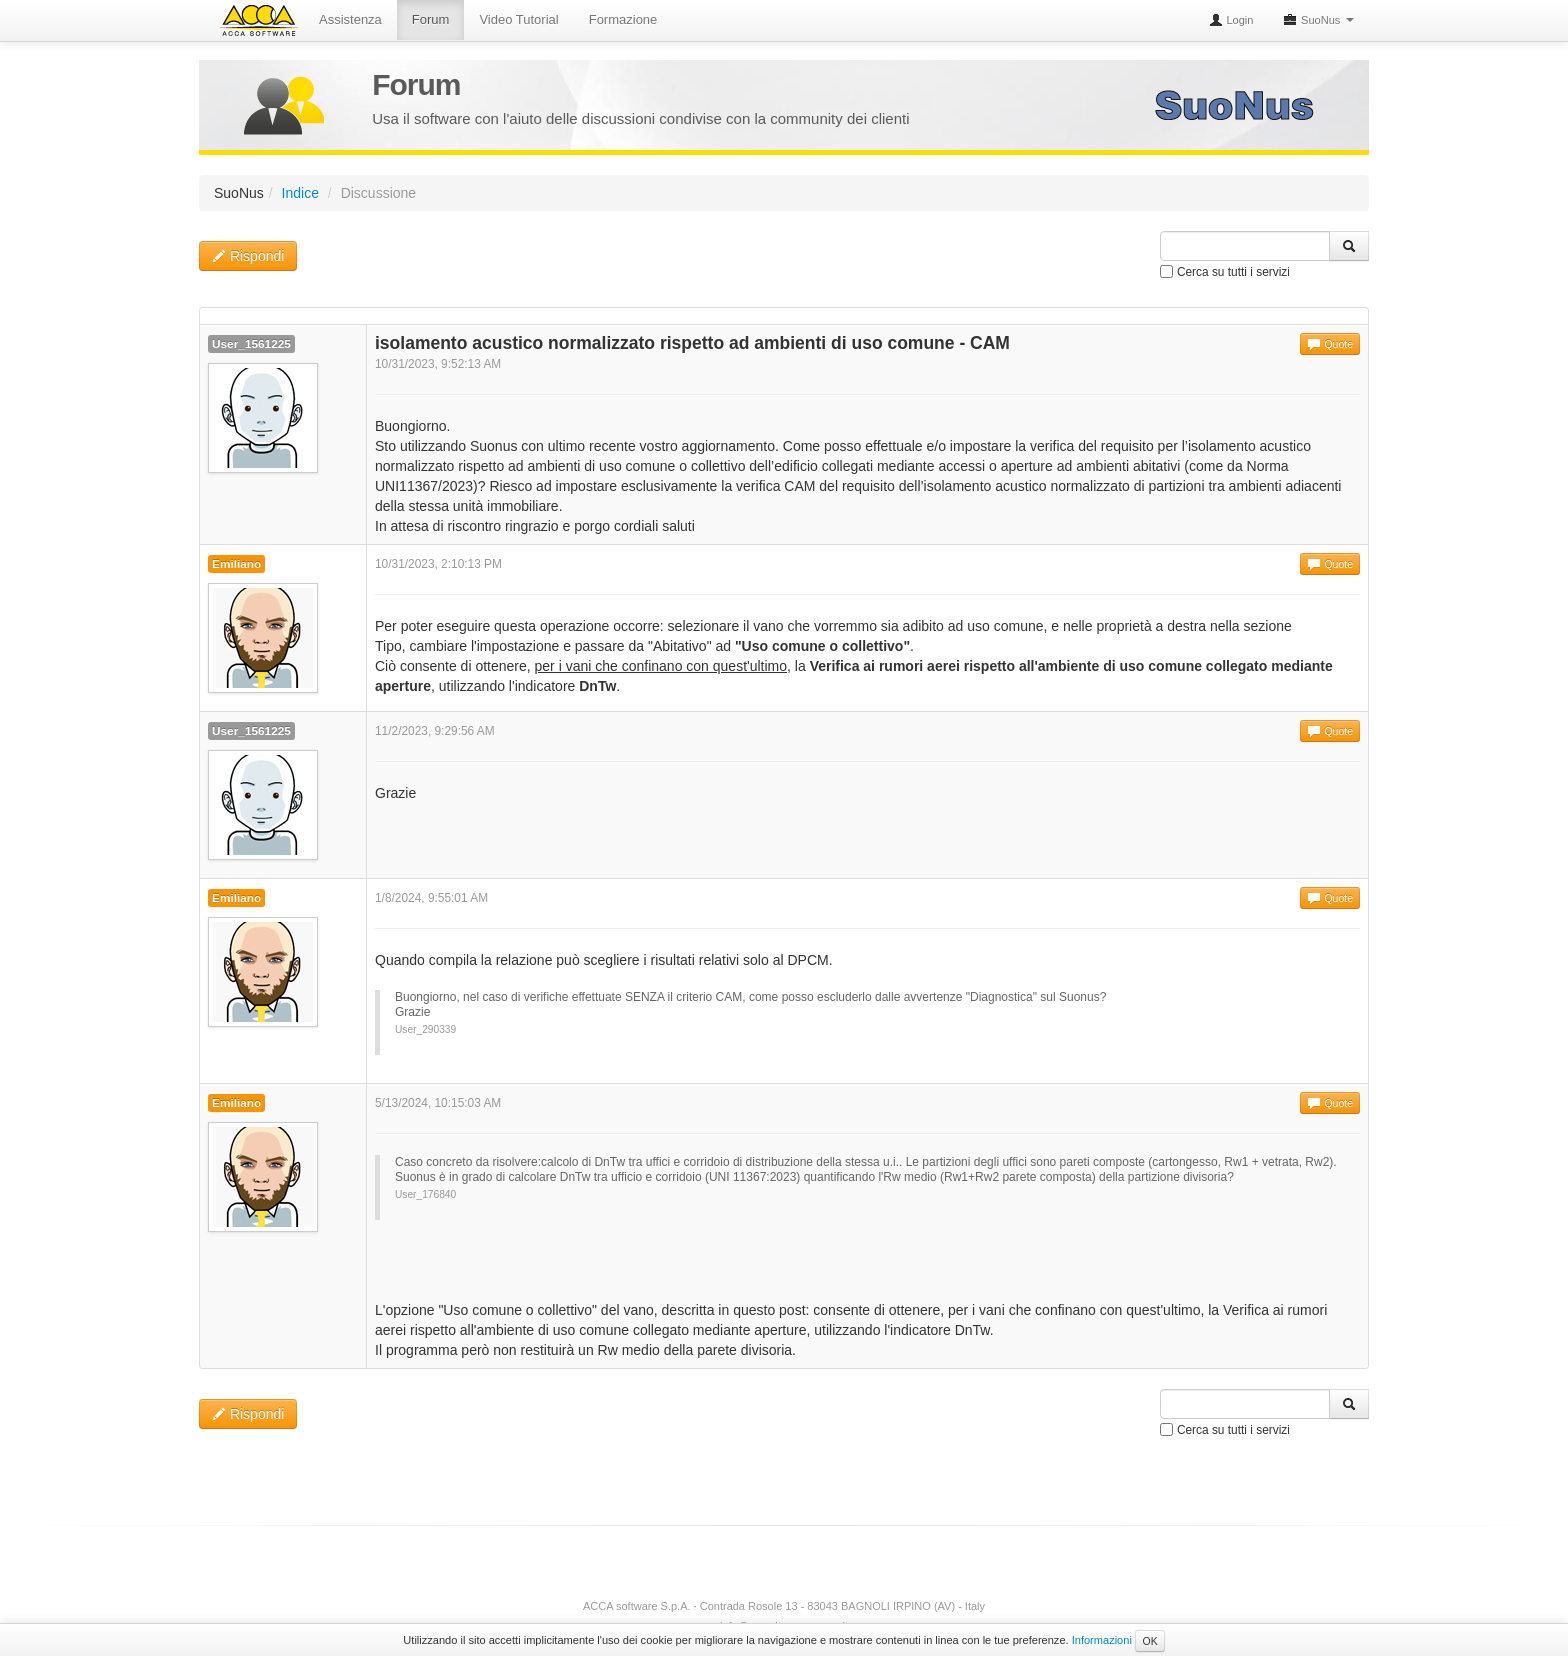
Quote (1330, 344)
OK (1149, 1641)
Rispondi (248, 256)
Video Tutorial (518, 19)
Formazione (623, 19)
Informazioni (1102, 1640)
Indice (300, 193)
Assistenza (350, 19)
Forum (431, 19)
